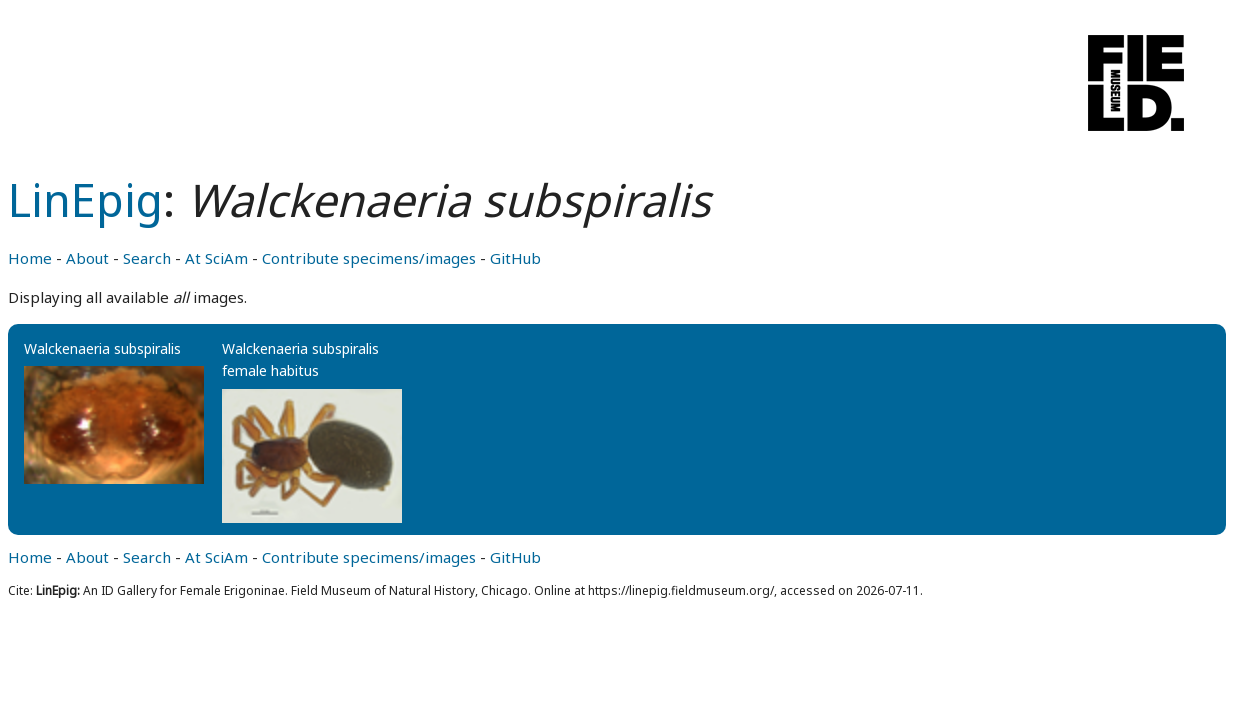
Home (30, 258)
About (87, 258)
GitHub (515, 258)
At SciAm (216, 258)
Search (147, 258)
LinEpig (85, 199)
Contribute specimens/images (369, 258)
